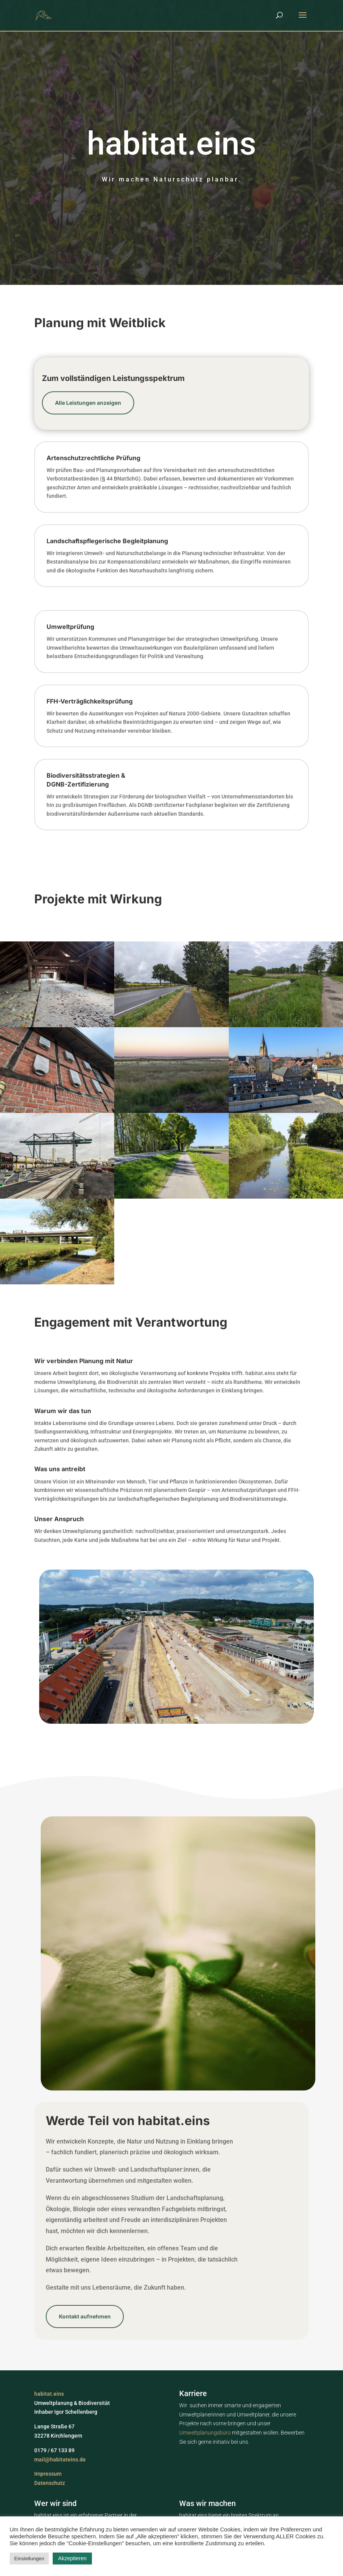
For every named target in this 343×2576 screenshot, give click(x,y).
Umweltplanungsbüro (205, 2433)
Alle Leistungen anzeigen (88, 402)
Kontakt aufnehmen (85, 2316)
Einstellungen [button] (29, 2558)
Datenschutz (49, 2483)
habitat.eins (49, 2394)
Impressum (48, 2474)
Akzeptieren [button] (72, 2558)
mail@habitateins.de (60, 2459)
